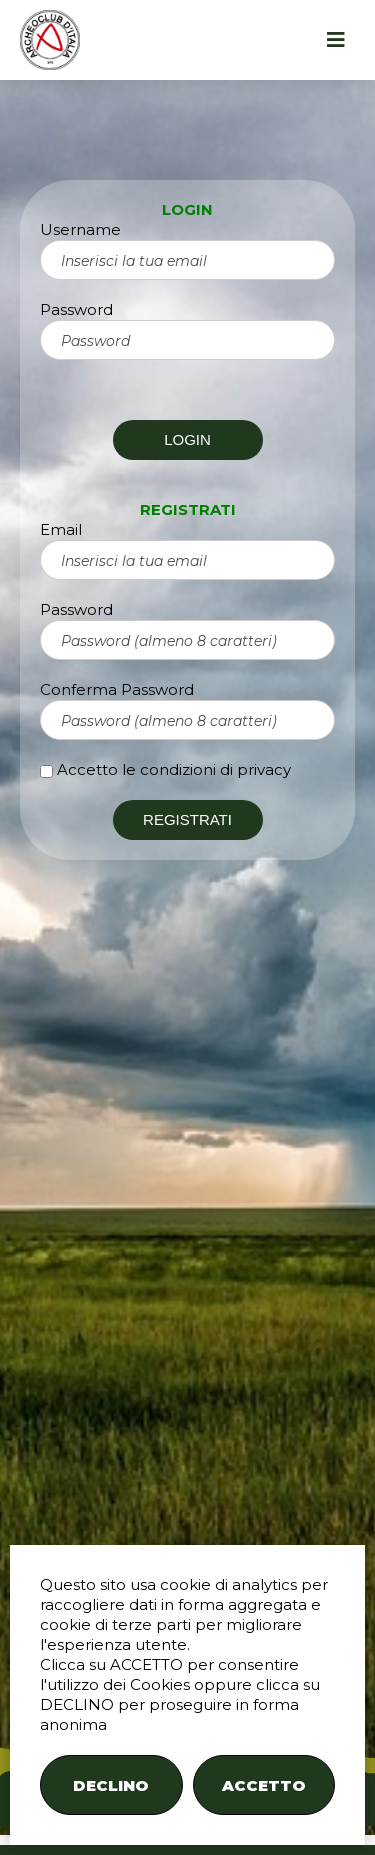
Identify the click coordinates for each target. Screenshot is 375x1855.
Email (61, 529)
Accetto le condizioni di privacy (174, 769)
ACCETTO (264, 1785)
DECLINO (111, 1785)
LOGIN (187, 439)
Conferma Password (117, 689)
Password (76, 309)
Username (80, 229)
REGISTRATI (187, 819)
